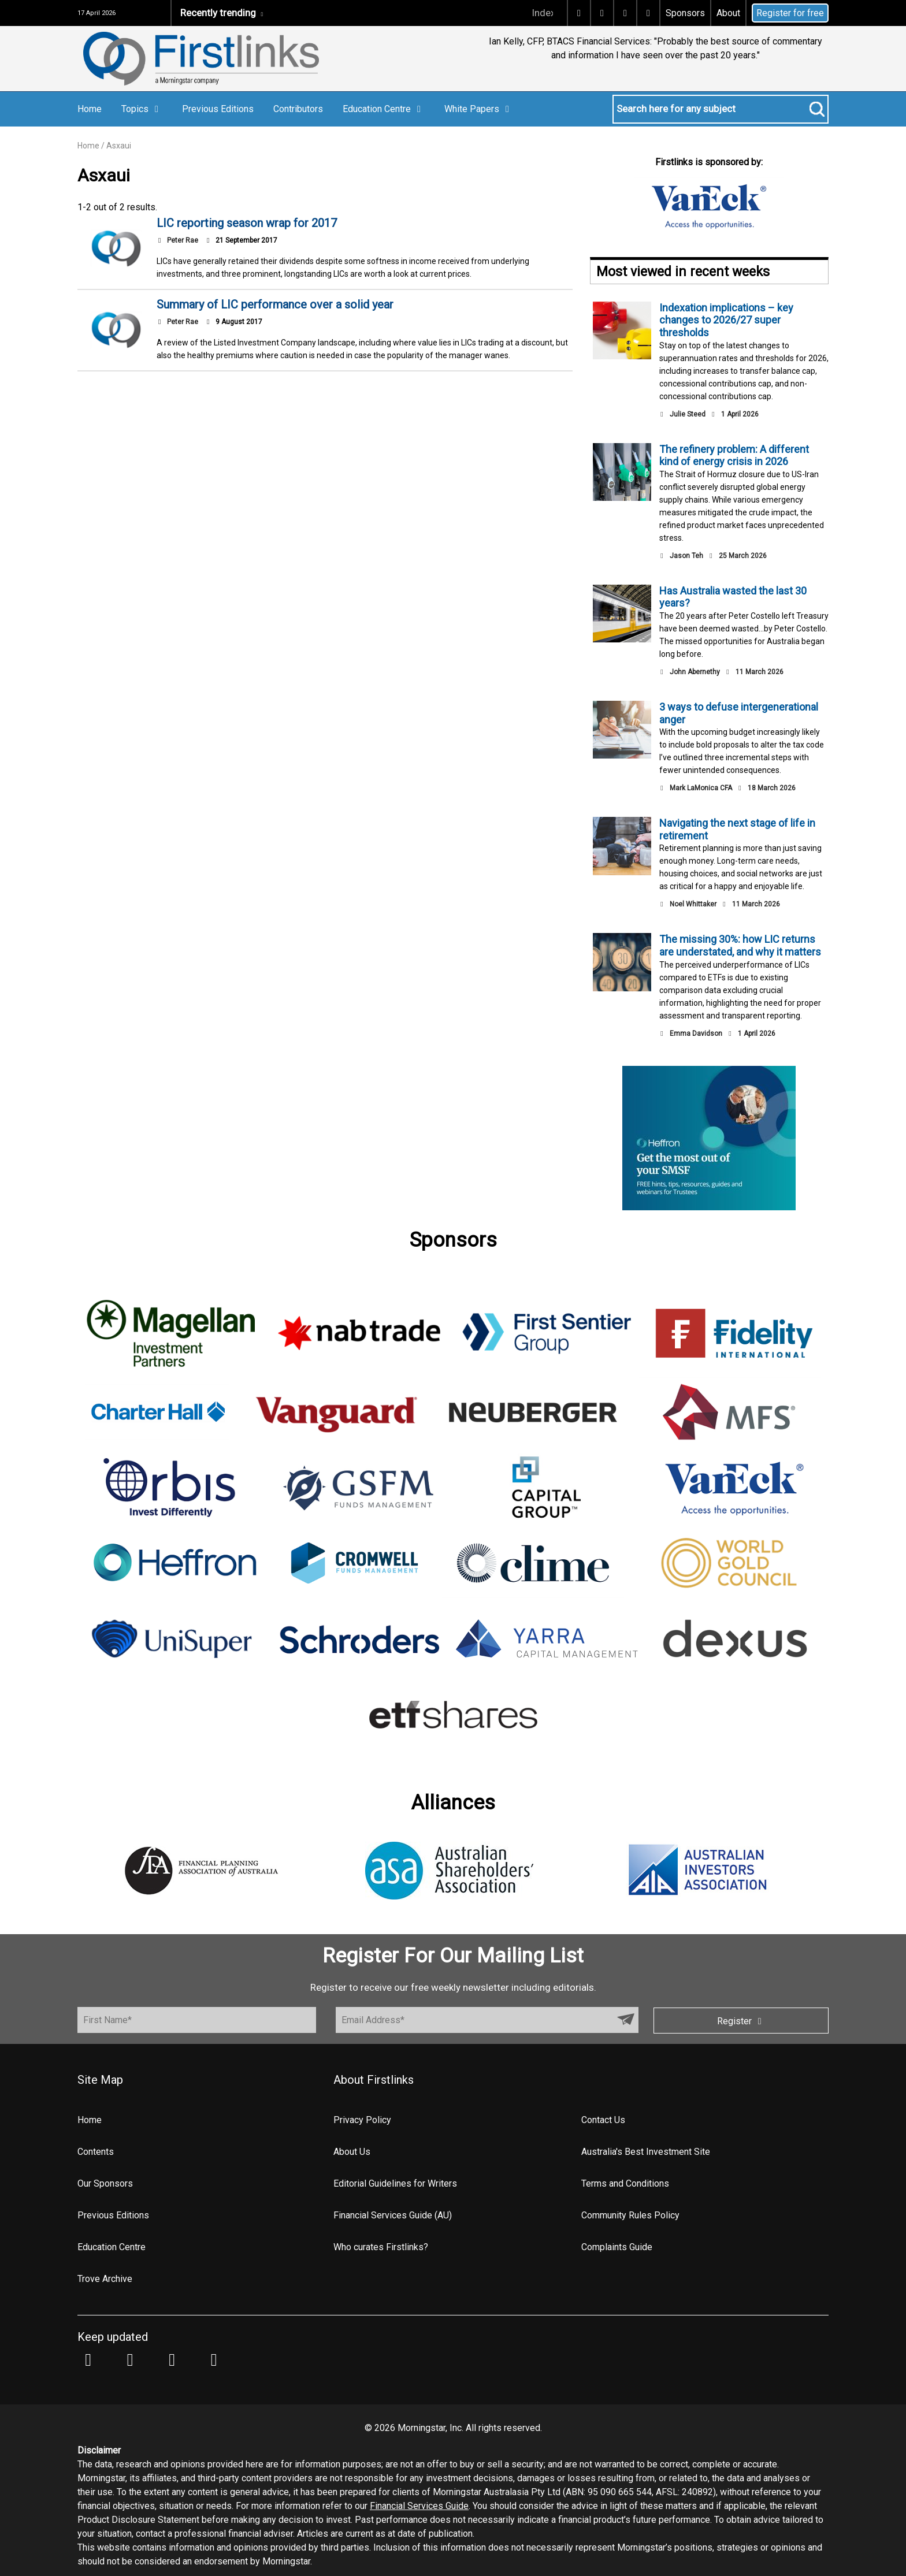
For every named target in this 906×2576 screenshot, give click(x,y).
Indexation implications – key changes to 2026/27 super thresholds (726, 320)
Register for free (790, 13)
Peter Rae (182, 240)
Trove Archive (104, 2278)
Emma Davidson (696, 1033)
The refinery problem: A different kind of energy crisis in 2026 (734, 455)
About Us (351, 2151)
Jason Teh (686, 556)
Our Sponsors (105, 2183)
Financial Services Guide (419, 2505)
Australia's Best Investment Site (645, 2151)
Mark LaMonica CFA (701, 788)
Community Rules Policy (630, 2215)
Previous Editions (218, 108)
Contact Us (603, 2119)
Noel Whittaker (693, 904)
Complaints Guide (616, 2247)
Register (741, 2021)
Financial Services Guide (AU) (392, 2215)
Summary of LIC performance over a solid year (275, 304)
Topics (141, 108)
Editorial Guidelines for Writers (395, 2183)
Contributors (298, 108)
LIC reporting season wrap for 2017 (247, 223)
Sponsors (685, 13)
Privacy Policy (362, 2119)
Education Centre (384, 108)
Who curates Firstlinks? (380, 2247)
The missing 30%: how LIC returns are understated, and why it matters (740, 945)
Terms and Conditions (625, 2183)
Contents (95, 2151)
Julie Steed (688, 414)
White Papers (478, 108)
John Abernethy (695, 672)
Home (89, 108)
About (728, 13)
